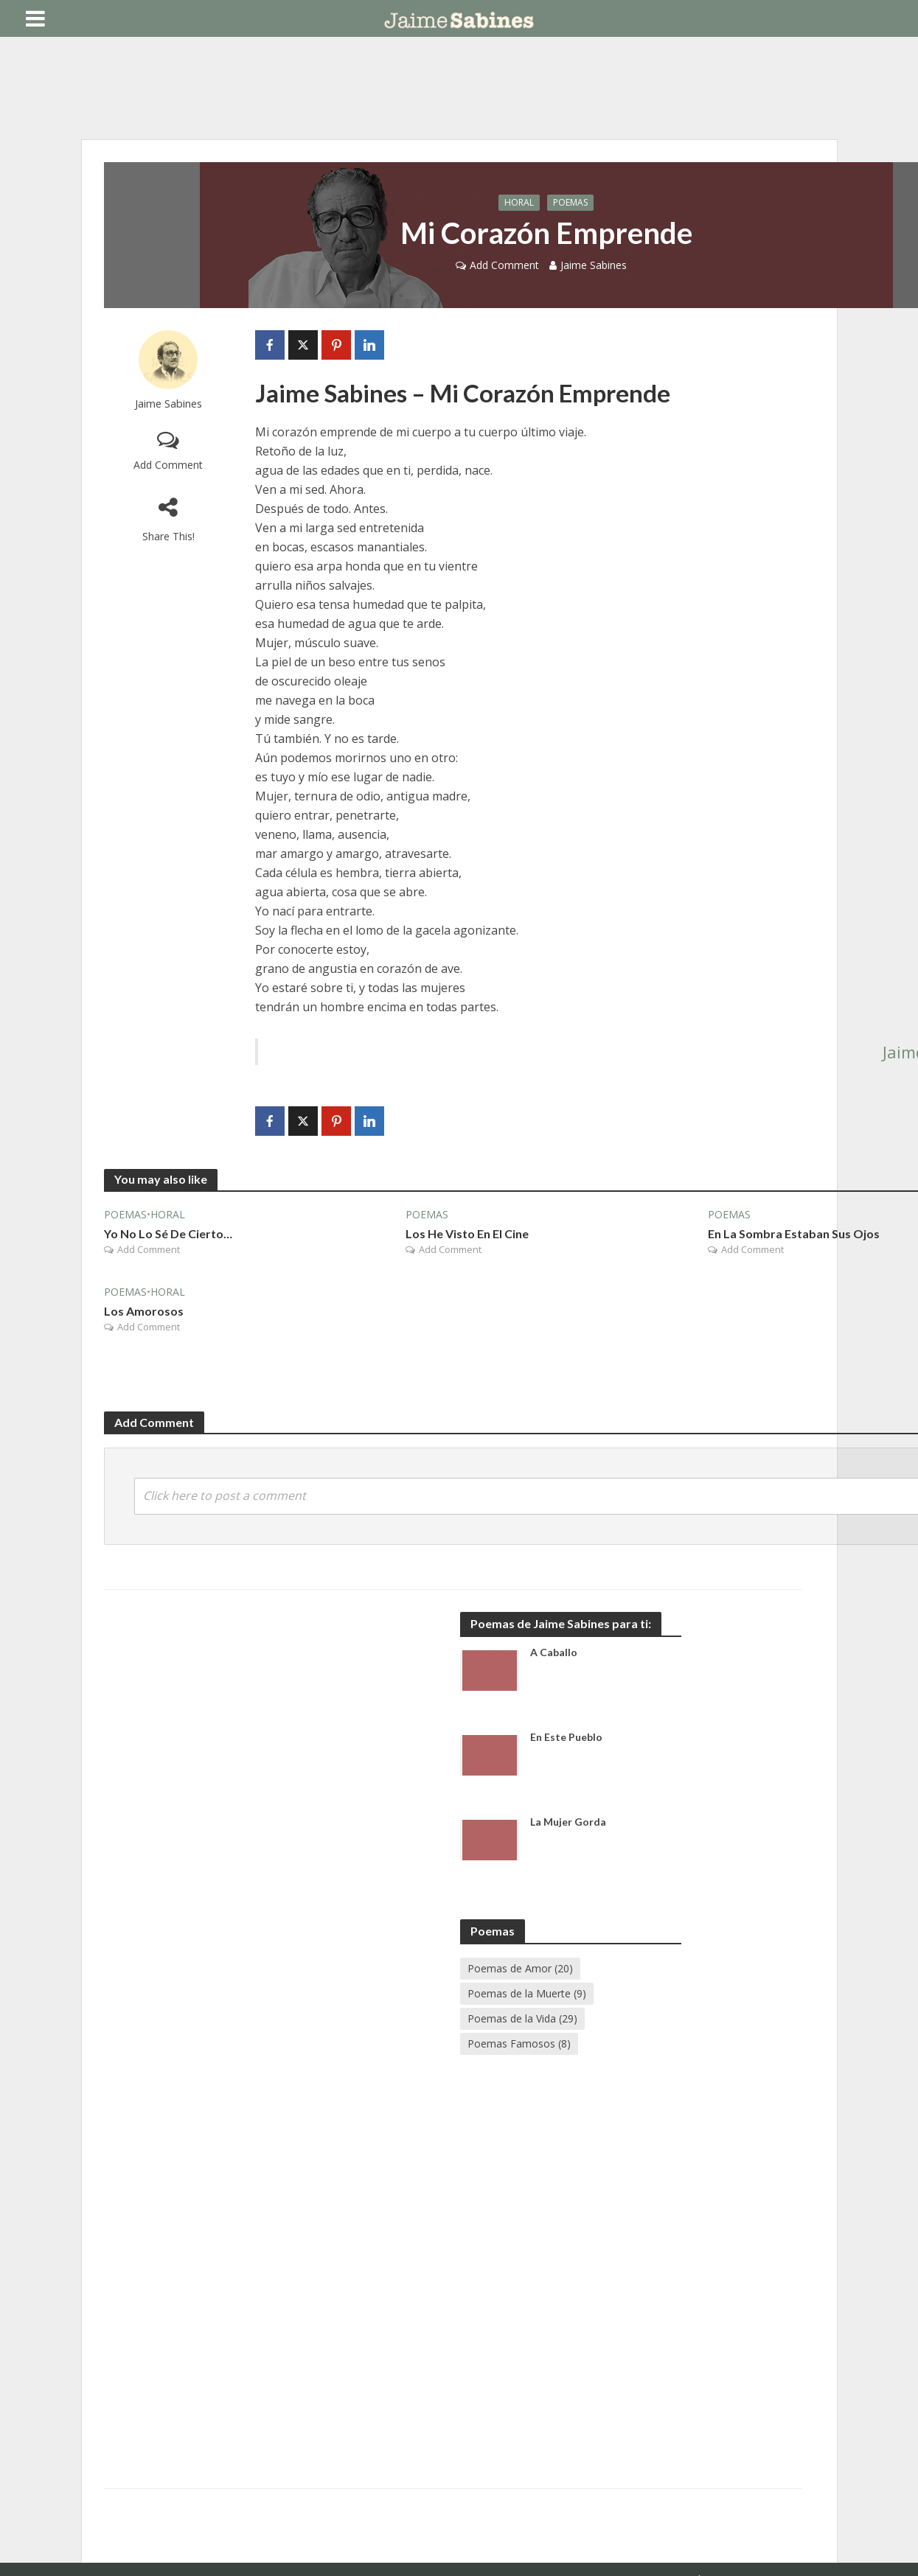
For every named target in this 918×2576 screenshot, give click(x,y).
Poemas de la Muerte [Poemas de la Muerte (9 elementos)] (526, 1993)
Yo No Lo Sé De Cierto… (168, 1233)
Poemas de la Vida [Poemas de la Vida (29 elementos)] (522, 2018)
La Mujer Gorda (568, 1821)
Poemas (570, 202)
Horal (519, 202)
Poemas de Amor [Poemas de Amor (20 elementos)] (520, 1968)
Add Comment (504, 265)
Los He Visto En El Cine (467, 1233)
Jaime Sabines (593, 265)
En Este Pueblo (566, 1737)
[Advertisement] (327, 1736)
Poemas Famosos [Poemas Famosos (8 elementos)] (519, 2043)
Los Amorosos (144, 1311)
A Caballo (553, 1652)
